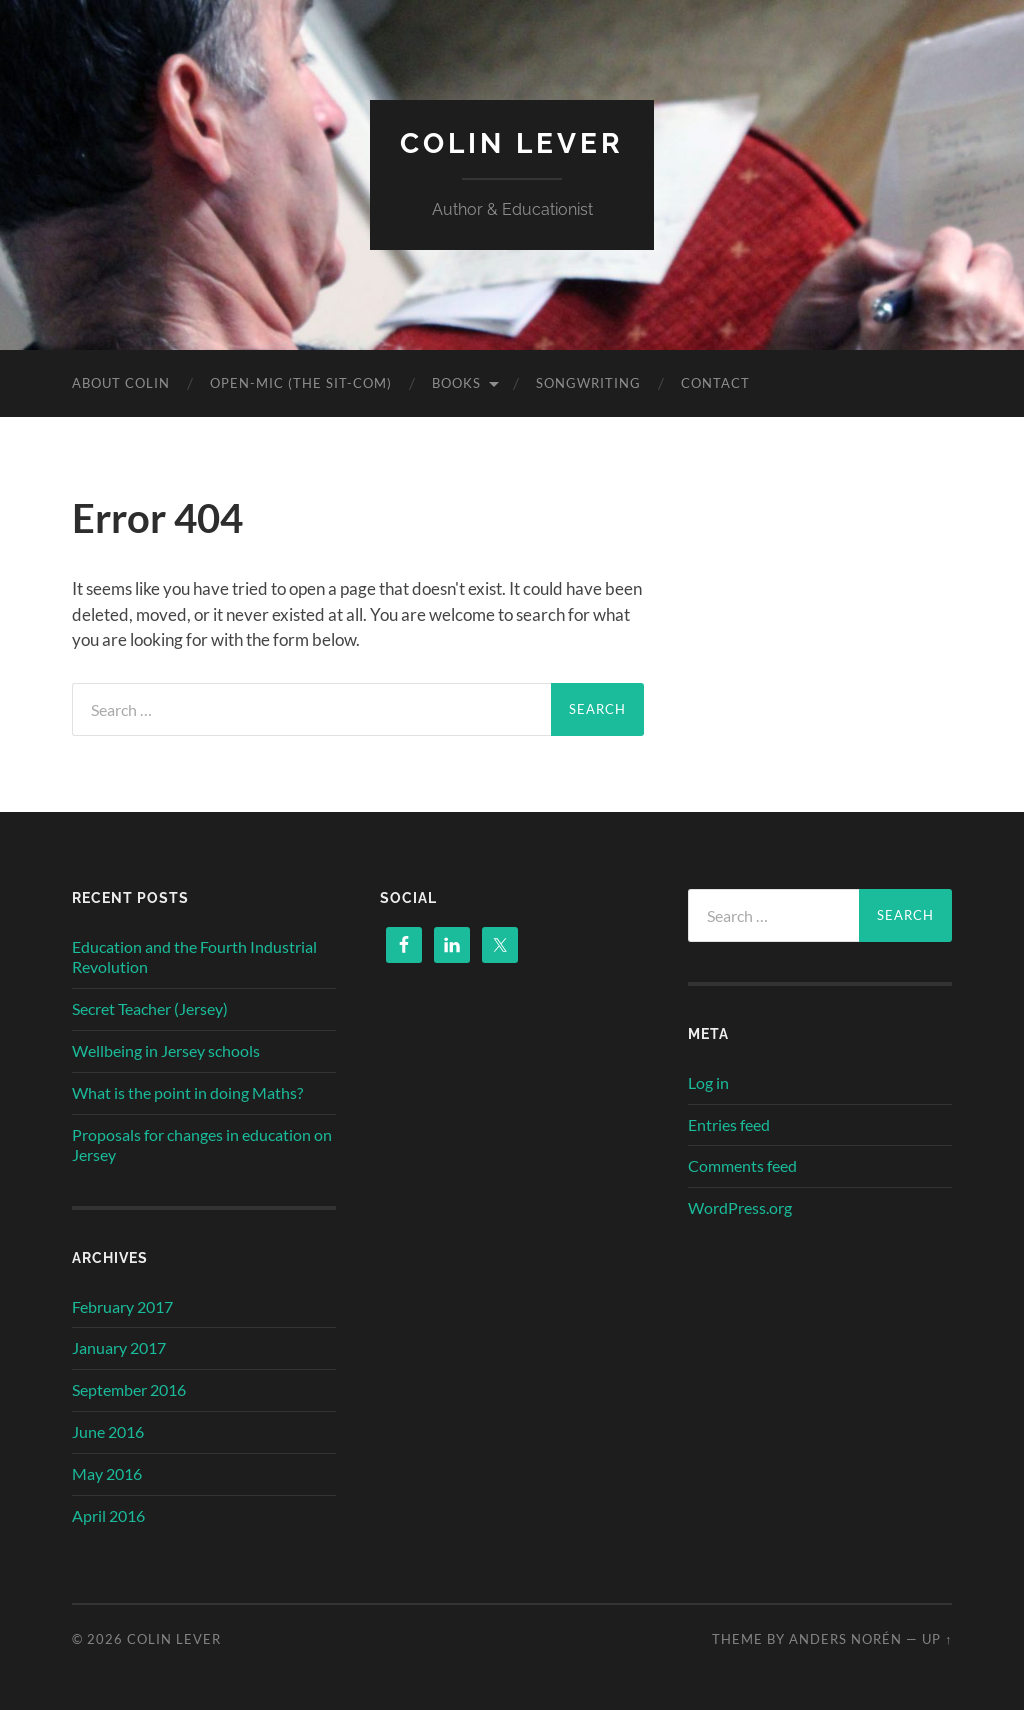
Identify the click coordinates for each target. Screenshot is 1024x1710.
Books (456, 383)
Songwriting (588, 383)
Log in (708, 1082)
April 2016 (108, 1515)
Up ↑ (937, 1639)
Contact (715, 383)
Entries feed (729, 1124)
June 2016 (108, 1431)
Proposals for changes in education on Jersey (202, 1145)
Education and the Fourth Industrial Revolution (194, 957)
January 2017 (119, 1347)
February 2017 (122, 1306)
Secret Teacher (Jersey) (150, 1008)
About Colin (121, 383)
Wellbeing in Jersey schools (166, 1050)
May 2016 (107, 1473)
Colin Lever (512, 143)
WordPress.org (740, 1207)
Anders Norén (845, 1639)
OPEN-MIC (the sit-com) (301, 383)
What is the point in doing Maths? (187, 1092)
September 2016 (129, 1389)
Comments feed (742, 1165)
